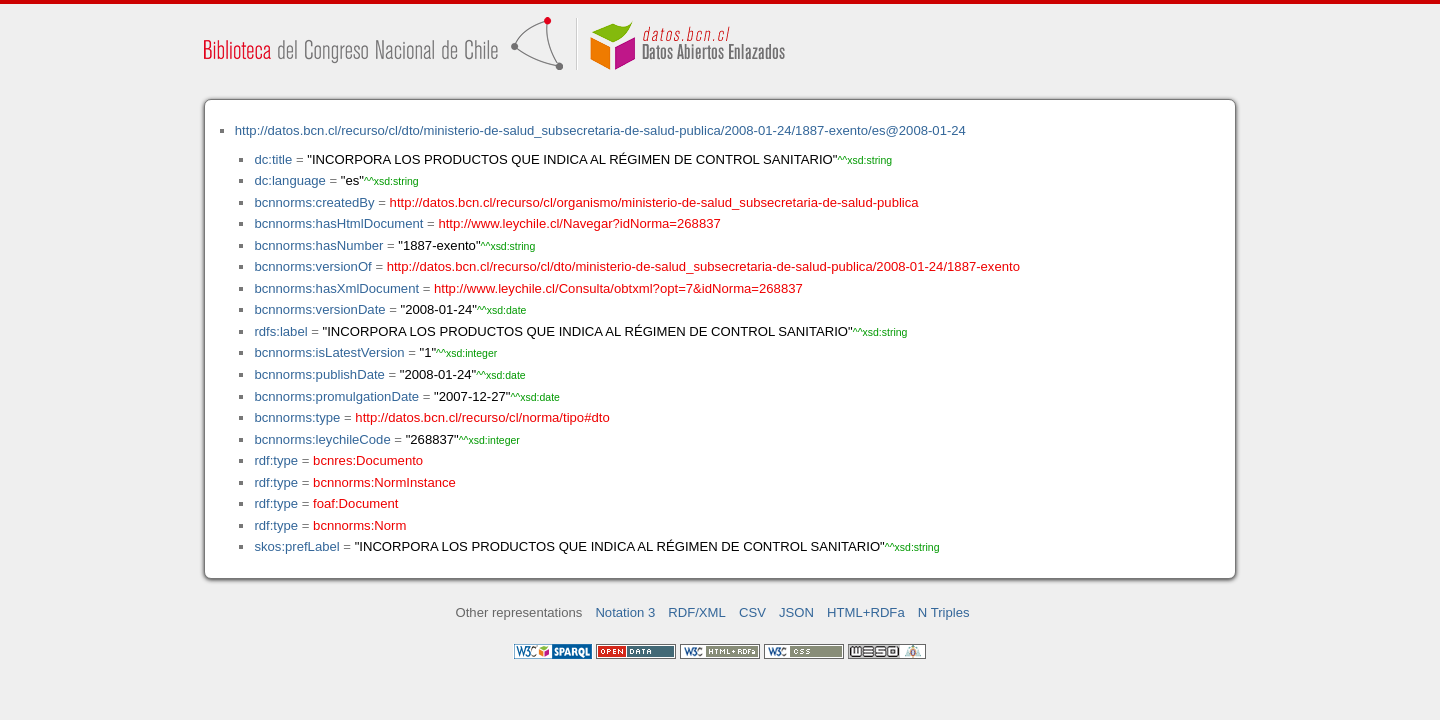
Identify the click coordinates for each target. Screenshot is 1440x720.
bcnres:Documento (368, 460)
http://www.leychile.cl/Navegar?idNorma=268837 (579, 223)
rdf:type (276, 460)
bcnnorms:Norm (359, 525)
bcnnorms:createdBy (314, 202)
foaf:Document (355, 503)
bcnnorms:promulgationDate (336, 396)
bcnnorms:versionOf (312, 266)
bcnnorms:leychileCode (322, 439)
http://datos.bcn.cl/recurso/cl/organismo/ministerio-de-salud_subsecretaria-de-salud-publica (654, 202)
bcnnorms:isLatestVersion (329, 352)
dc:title (273, 159)
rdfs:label (280, 331)
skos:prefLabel (296, 546)
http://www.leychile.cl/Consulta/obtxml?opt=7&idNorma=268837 (618, 288)
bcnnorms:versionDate (319, 309)
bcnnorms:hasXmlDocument (336, 288)
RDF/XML (697, 612)
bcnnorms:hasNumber (318, 245)
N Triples (944, 612)
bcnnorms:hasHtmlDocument (338, 223)
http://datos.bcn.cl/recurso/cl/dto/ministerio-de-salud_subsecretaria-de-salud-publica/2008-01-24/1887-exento (703, 266)
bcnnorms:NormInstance (384, 482)
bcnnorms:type (297, 417)
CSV (752, 612)
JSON (796, 612)
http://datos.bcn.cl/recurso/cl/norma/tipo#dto (482, 417)
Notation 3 (625, 612)
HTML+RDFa (866, 612)
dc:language (289, 180)
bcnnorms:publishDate (319, 374)
